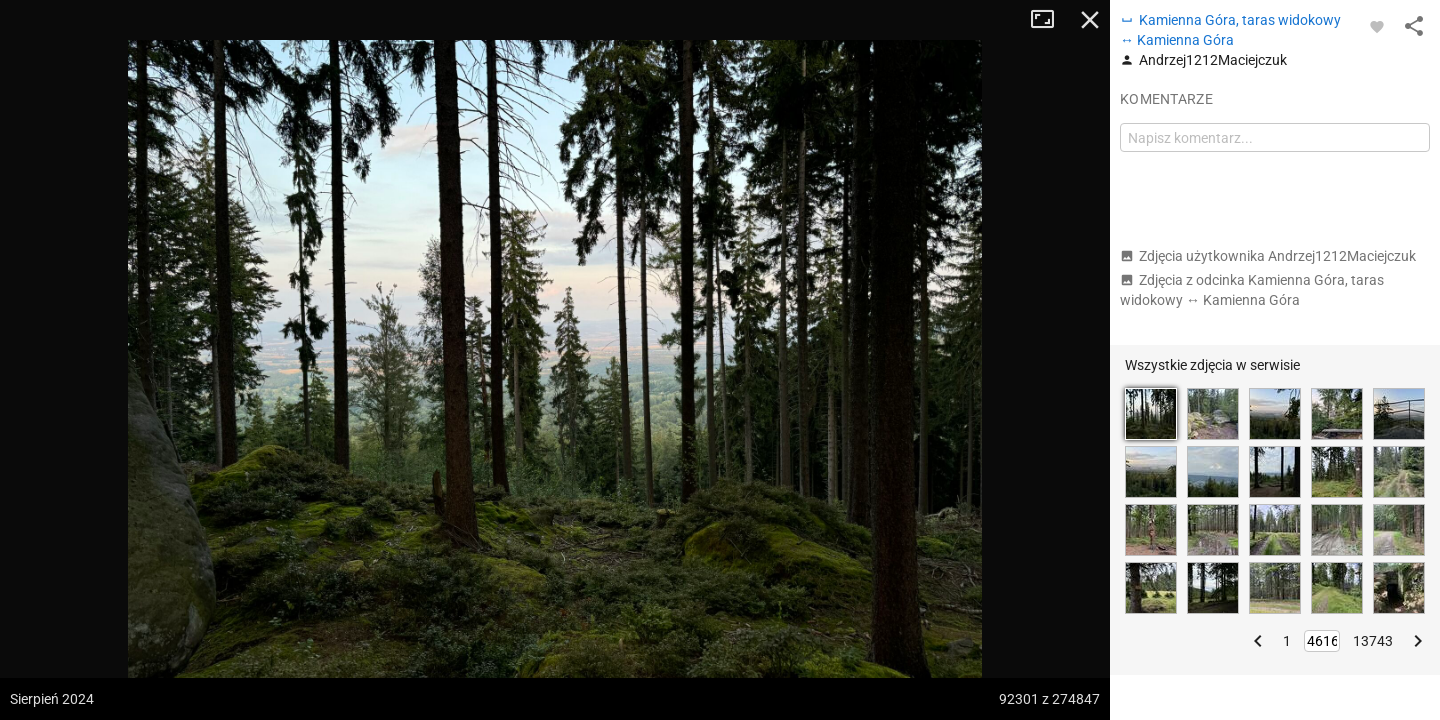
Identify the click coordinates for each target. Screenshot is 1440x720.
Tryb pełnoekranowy (1050, 20)
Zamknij (1090, 20)
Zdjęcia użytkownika (1268, 256)
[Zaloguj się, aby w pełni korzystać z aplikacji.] (1377, 26)
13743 (1373, 641)
